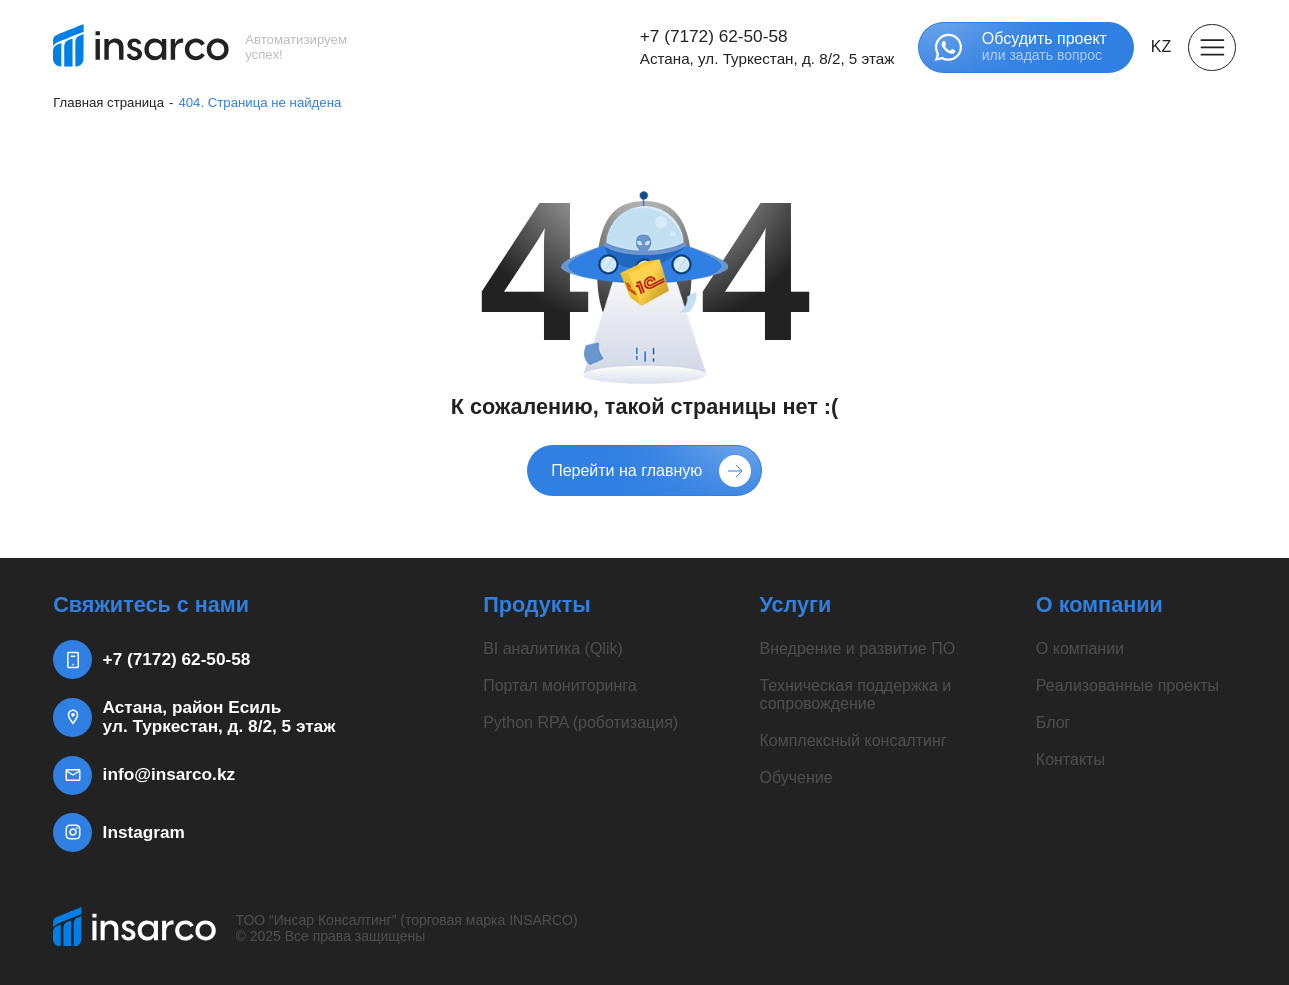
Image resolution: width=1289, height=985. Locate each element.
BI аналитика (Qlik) (553, 648)
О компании (1080, 648)
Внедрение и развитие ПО (857, 648)
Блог (1053, 722)
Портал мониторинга (560, 685)
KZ (1161, 46)
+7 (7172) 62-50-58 (714, 36)
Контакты (1070, 759)
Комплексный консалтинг (852, 740)
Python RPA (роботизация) (580, 722)
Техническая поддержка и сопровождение (855, 694)
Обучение (795, 777)
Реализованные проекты (1127, 685)
